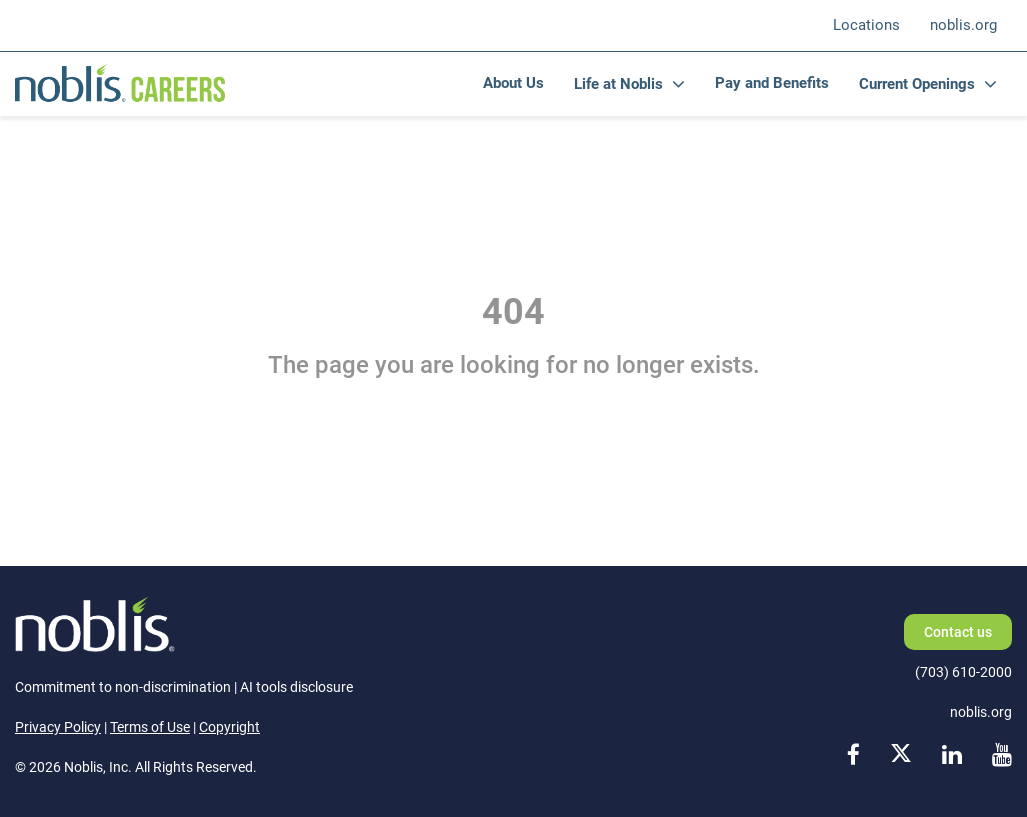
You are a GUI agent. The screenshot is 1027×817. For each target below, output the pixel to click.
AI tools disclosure (296, 687)
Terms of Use (150, 727)
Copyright (229, 727)
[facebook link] (853, 756)
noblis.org (963, 25)
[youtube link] (1002, 756)
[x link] (901, 756)
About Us (513, 83)
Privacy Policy (58, 727)
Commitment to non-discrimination (123, 687)
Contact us (958, 632)
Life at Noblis (618, 84)
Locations (866, 25)
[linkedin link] (952, 756)
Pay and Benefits (772, 83)
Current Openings (917, 84)
